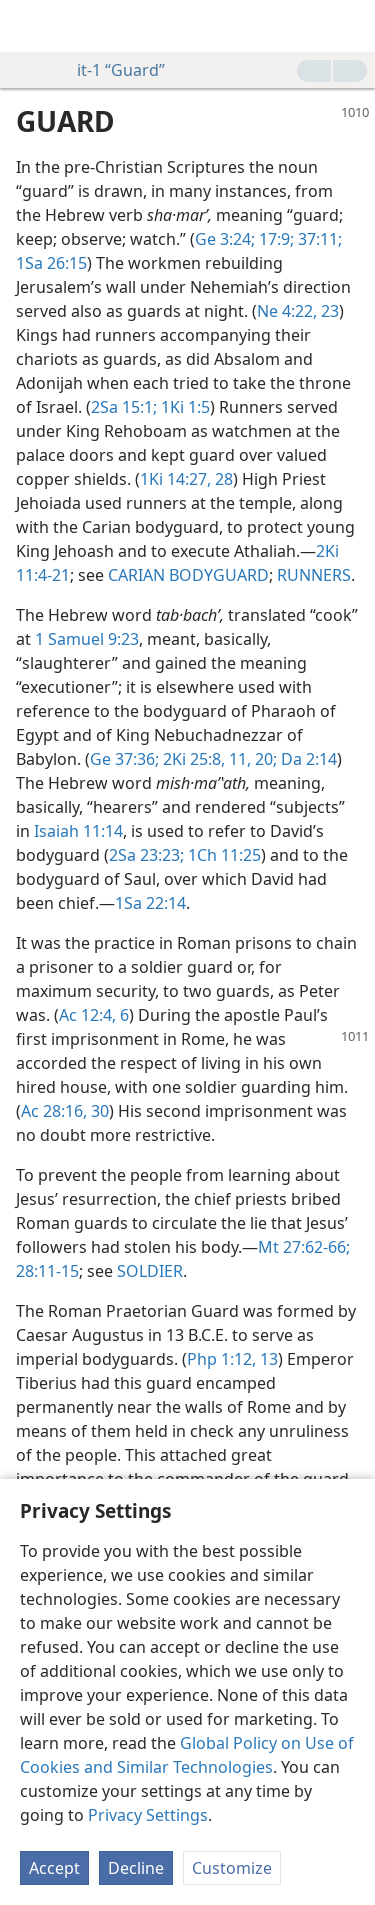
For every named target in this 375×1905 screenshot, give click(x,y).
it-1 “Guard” (111, 70)
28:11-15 (47, 1271)
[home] (30, 26)
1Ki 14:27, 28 (186, 479)
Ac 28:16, (54, 1111)
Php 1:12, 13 (232, 1359)
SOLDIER (150, 1271)
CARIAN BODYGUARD (188, 575)
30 (98, 1111)
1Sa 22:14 (150, 903)
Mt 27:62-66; (304, 1247)
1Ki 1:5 (183, 407)
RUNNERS (314, 575)
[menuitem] (30, 26)
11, (238, 759)
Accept (54, 1868)
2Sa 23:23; (146, 855)
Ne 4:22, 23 (298, 311)
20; (264, 759)
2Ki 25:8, (192, 759)
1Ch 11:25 (222, 855)
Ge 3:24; (225, 239)
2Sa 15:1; (124, 407)
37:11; (318, 239)
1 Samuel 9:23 (87, 639)
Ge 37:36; (124, 759)
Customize (232, 1868)
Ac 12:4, (87, 1015)
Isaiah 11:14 (78, 831)
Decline (136, 1868)
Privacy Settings (148, 1815)
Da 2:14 (307, 759)
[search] (350, 26)
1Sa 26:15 (51, 263)
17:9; (274, 239)
